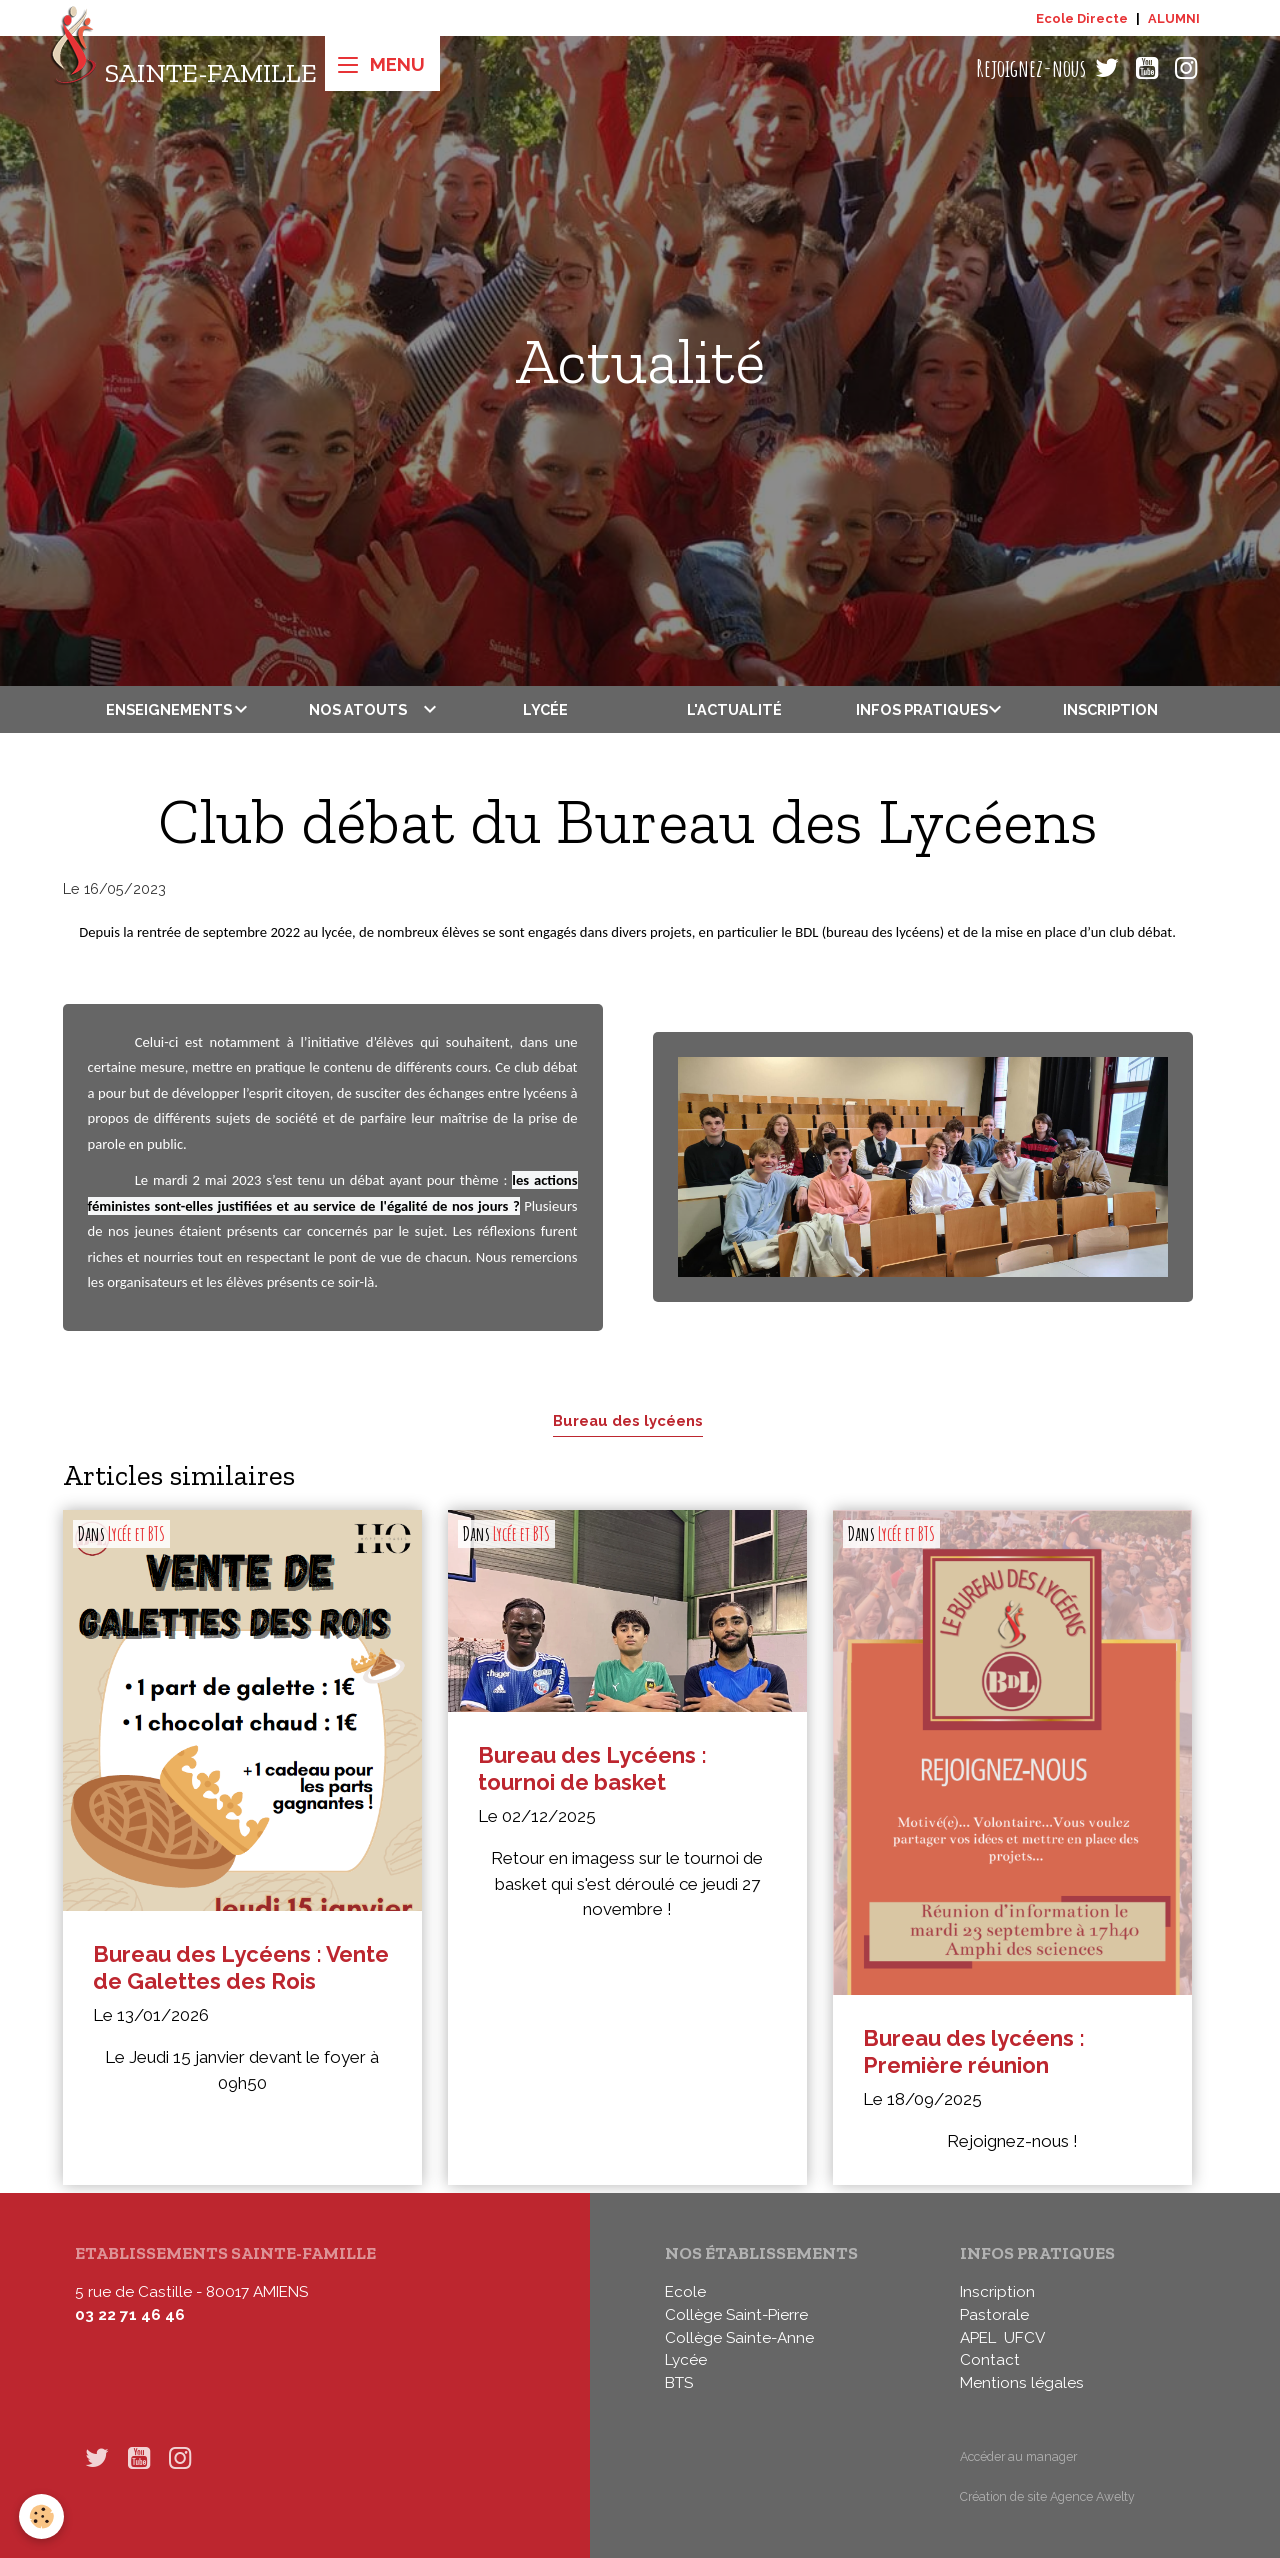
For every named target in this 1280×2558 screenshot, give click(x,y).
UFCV (1024, 2338)
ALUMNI (1174, 18)
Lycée (545, 709)
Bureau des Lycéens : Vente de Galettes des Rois (241, 1967)
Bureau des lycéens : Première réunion (974, 2051)
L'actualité (734, 709)
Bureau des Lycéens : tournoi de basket (592, 1768)
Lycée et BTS (136, 1534)
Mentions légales (1022, 2383)
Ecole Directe (1082, 18)
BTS (679, 2383)
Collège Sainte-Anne (739, 2338)
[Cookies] (42, 2516)
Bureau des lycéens (628, 1420)
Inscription (1110, 709)
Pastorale (994, 2315)
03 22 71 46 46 (130, 2315)
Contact (990, 2360)
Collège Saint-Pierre (736, 2315)
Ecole (685, 2292)
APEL (978, 2338)
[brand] (183, 68)
